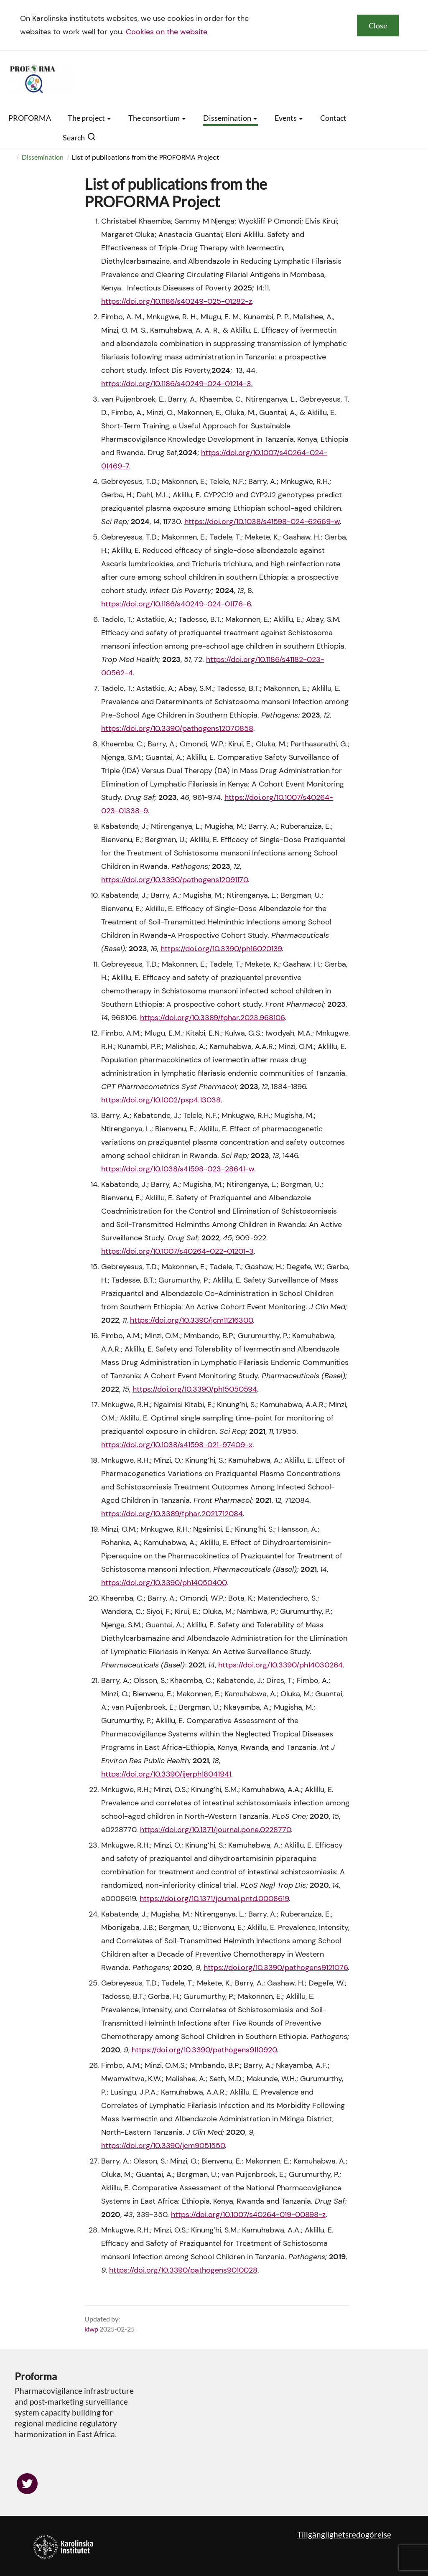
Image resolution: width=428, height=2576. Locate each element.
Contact (333, 117)
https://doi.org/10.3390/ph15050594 (194, 1389)
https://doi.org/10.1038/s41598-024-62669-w (262, 522)
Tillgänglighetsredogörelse (344, 2534)
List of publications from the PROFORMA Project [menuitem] (145, 157)
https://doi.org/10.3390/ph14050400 (164, 1583)
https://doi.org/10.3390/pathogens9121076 (276, 1968)
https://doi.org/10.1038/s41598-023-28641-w (177, 1169)
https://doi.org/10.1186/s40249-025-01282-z (176, 301)
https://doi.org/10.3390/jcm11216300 (191, 1320)
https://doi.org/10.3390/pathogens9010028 (183, 2270)
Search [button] (79, 137)
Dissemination (230, 117)
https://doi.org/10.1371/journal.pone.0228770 (215, 1830)
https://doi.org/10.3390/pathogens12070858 (177, 728)
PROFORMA (29, 117)
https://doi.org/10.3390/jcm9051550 (163, 2146)
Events (289, 117)
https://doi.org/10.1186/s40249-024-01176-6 (176, 604)
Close (378, 25)
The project (90, 117)
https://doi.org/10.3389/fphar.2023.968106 (212, 1018)
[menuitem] (17, 157)
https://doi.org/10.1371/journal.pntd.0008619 (214, 1899)
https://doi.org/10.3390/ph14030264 (280, 1665)
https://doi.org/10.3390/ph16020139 (221, 949)
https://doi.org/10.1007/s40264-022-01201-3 (177, 1251)
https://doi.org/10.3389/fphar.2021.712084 (172, 1514)
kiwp (91, 2329)
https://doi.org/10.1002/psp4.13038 (161, 1100)
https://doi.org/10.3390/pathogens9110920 (204, 2050)
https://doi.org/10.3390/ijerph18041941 (166, 1774)
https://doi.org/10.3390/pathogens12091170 (174, 880)
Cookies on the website (166, 32)
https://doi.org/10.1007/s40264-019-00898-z (248, 2214)
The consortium (157, 117)
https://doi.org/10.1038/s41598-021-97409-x (176, 1445)
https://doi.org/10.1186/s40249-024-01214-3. (177, 384)
